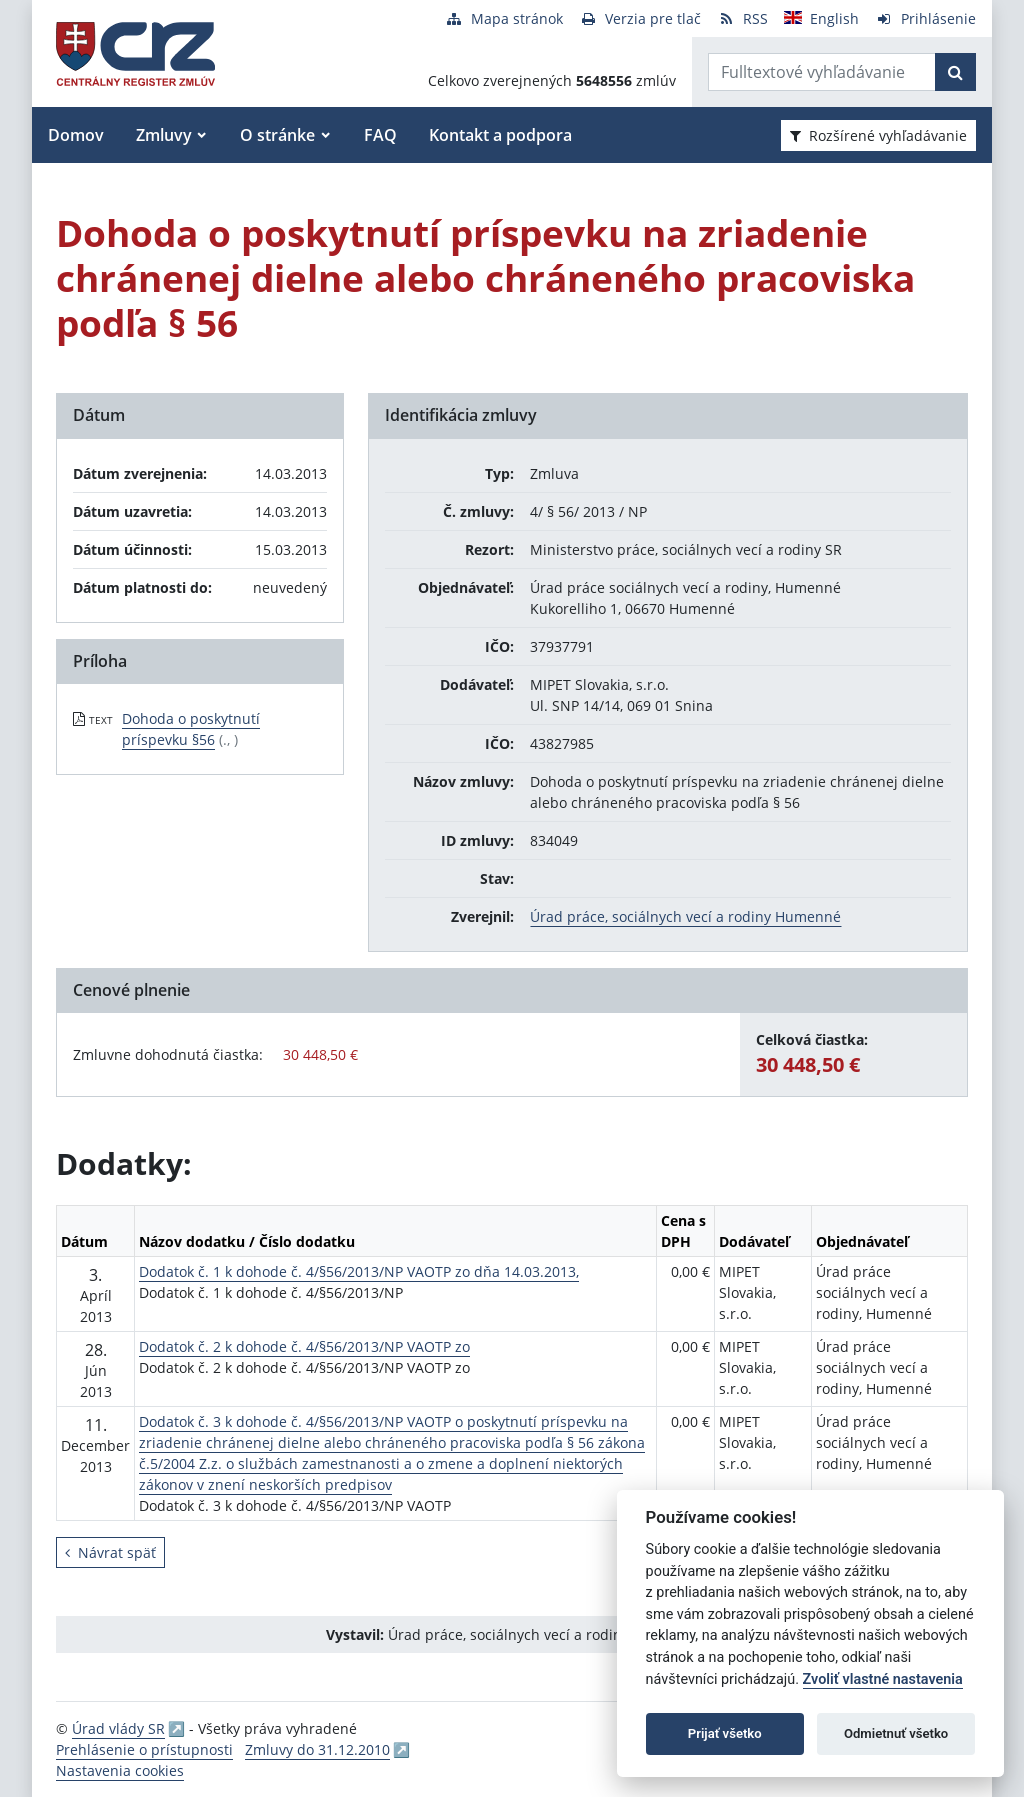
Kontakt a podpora (500, 135)
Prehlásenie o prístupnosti (144, 1749)
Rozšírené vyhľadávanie (878, 135)
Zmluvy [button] (164, 135)
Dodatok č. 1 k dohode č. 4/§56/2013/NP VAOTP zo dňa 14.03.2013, (359, 1271)
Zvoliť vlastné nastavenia (883, 1679)
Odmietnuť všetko (896, 1733)
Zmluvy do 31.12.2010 (317, 1749)
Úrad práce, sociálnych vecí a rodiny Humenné (685, 916)
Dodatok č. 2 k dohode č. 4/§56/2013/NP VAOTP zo (304, 1346)
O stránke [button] (277, 135)
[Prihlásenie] (925, 18)
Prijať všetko (725, 1733)
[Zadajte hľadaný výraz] (822, 72)
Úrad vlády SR (118, 1728)
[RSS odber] (742, 18)
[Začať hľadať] (955, 72)
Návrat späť (110, 1552)
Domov (76, 135)
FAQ (380, 135)
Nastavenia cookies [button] (120, 1770)
